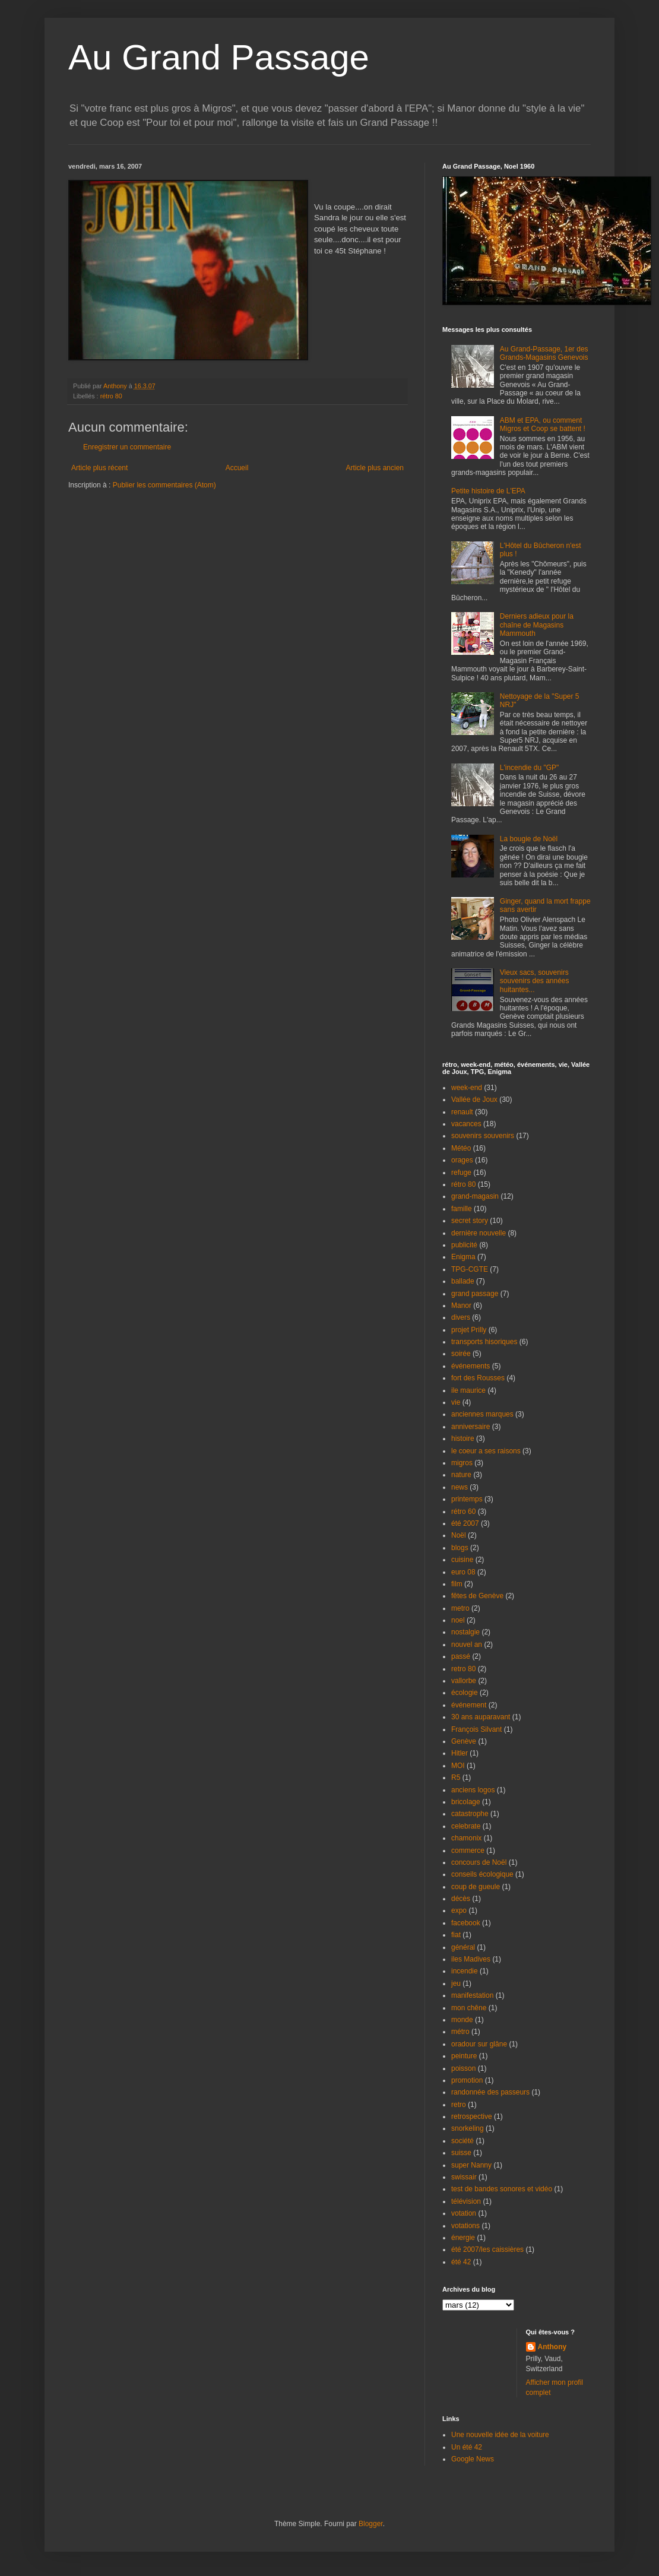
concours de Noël (478, 1862)
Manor (461, 1305)
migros (462, 1463)
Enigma (463, 1257)
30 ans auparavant (480, 1717)
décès (460, 1898)
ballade (462, 1281)
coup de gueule (475, 1887)
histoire (462, 1438)
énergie (463, 2237)
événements (470, 1366)
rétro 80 (111, 396)
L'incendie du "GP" (529, 767)
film (456, 1584)
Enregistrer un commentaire (127, 447)
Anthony (552, 2347)
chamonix (466, 1838)
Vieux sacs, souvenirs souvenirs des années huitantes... (534, 981)
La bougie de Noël (528, 839)
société (462, 2141)
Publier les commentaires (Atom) (164, 485)
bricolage (465, 1802)
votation (463, 2213)
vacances (466, 1124)
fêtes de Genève (477, 1596)
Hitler (459, 1753)
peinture (464, 2056)
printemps (467, 1499)
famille (461, 1209)
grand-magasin (475, 1196)
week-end (466, 1087)
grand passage (474, 1293)
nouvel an (466, 1644)
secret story (469, 1220)
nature (461, 1475)
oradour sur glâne (479, 2044)
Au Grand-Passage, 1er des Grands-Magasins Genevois (544, 353)
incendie (464, 1971)
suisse (461, 2153)
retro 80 (463, 1669)
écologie (464, 1692)
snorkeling (467, 2128)
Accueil (237, 468)
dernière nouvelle (478, 1233)
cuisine (462, 1559)
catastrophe (470, 1814)
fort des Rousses (478, 1378)
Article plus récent (99, 468)
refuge (461, 1172)
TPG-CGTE (469, 1269)
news (459, 1487)
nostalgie (465, 1632)
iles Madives (470, 1959)
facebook (465, 1923)
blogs (459, 1548)
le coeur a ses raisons (486, 1451)
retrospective (471, 2116)
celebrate (465, 1826)
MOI (458, 1765)
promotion (467, 2080)
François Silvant (476, 1729)
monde (462, 2020)
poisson (463, 2068)
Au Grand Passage (218, 57)
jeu (456, 1983)
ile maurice (468, 1390)
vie (455, 1402)
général (463, 1947)
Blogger (371, 2524)
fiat (456, 1935)
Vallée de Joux (474, 1099)
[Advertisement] (137, 526)
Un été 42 (466, 2447)
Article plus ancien (375, 468)
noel (458, 1620)
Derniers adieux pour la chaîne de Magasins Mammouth (537, 625)
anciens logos (473, 1790)
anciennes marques (482, 1414)
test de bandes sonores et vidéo (501, 2189)
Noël (458, 1535)
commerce (467, 1850)
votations (465, 2226)
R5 (455, 1777)
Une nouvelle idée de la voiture (500, 2435)
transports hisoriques (484, 1342)
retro (458, 2104)
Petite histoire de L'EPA (488, 491)
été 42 (461, 2262)
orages (462, 1160)
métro (460, 2031)
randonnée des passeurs (490, 2092)
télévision (466, 2201)
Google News (472, 2459)
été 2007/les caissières (487, 2249)
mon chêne (468, 2008)
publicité (464, 1245)
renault (462, 1112)
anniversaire (470, 1426)
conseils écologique (482, 1874)
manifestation (472, 1995)
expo (459, 1910)
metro (460, 1608)
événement (468, 1705)
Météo (461, 1148)
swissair (464, 2177)
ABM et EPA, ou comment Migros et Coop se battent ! (542, 424)
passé (460, 1656)
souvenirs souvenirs (482, 1136)
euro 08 (463, 1572)
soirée (461, 1353)
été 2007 (465, 1523)
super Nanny (471, 2165)
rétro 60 (463, 1511)
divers (460, 1317)
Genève (463, 1741)
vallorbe (463, 1681)
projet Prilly (468, 1330)
